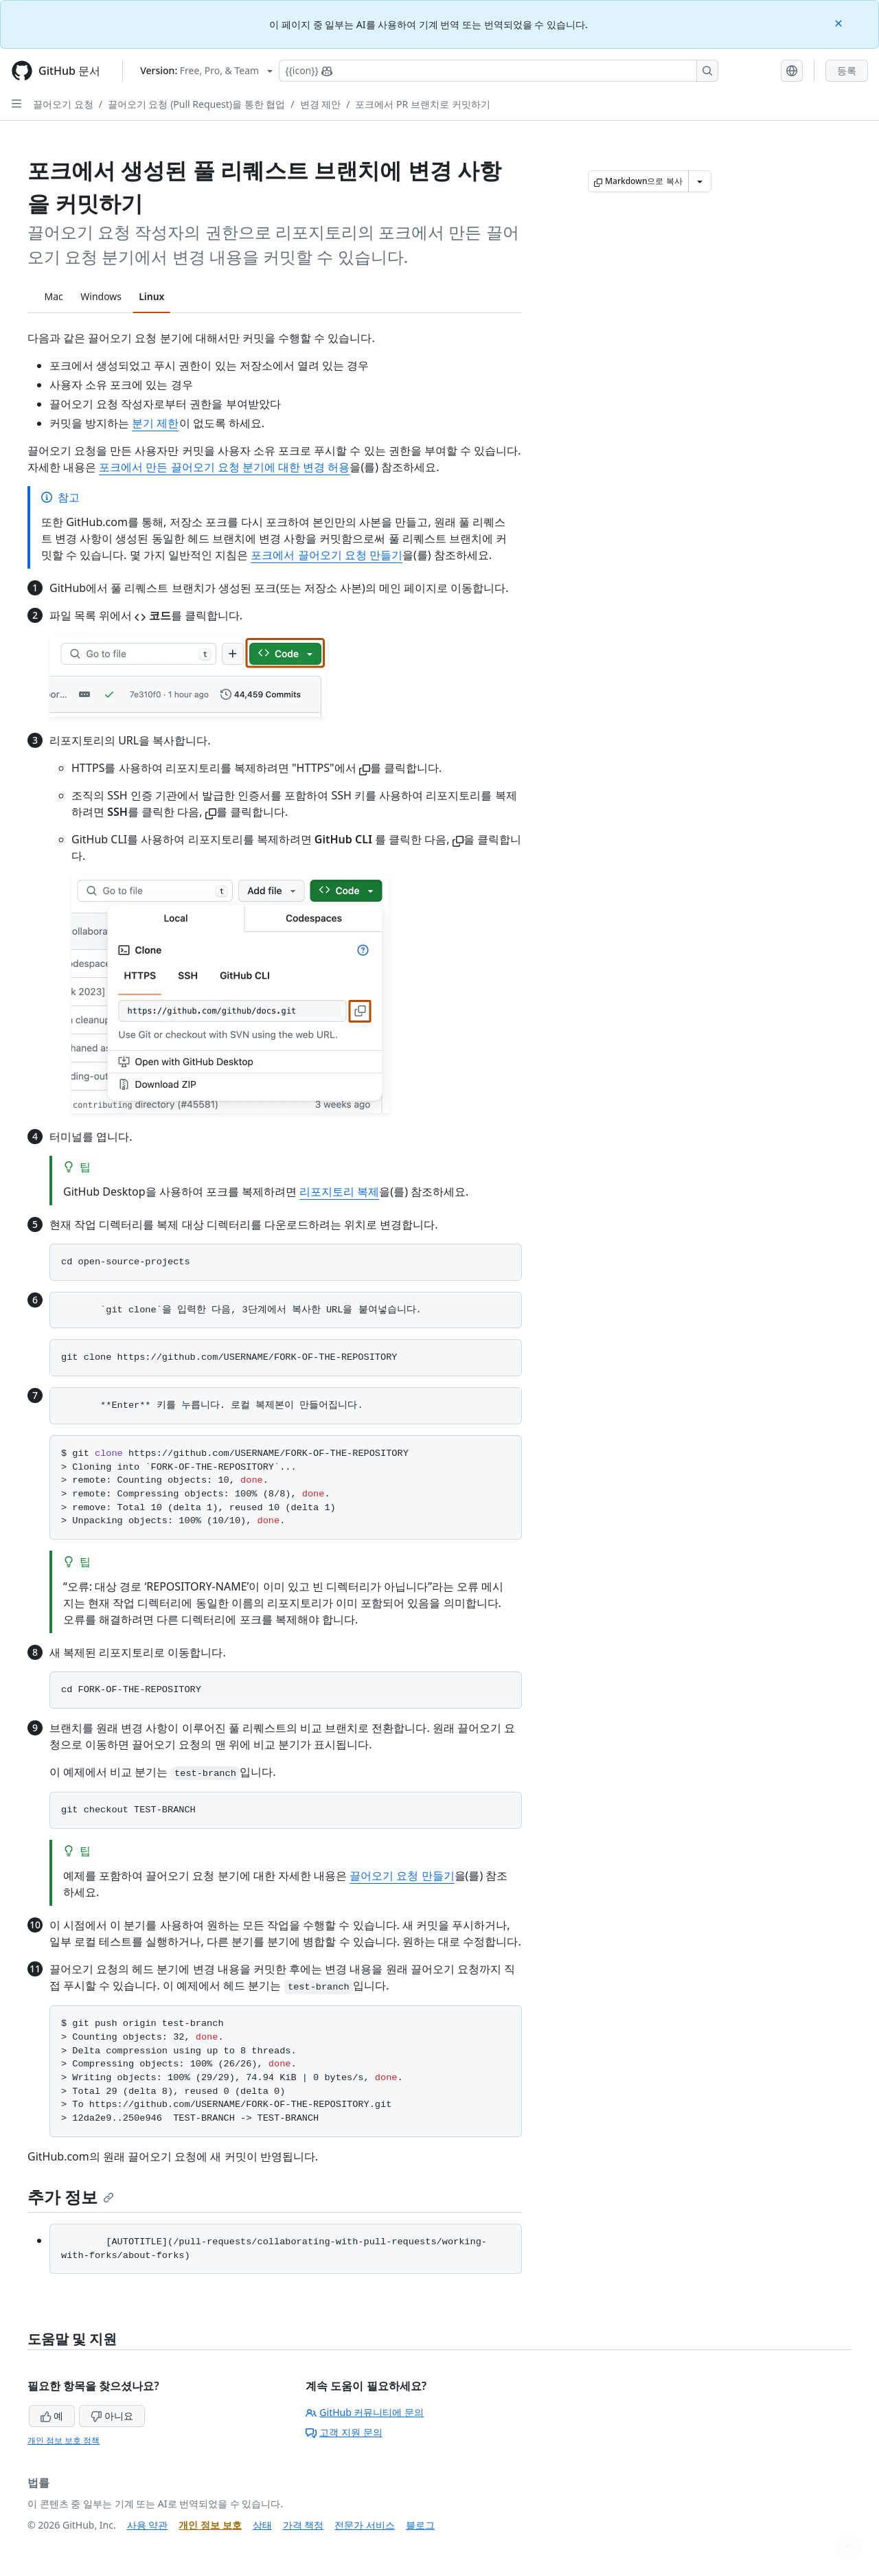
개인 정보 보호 (210, 2524)
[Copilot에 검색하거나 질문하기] (498, 71)
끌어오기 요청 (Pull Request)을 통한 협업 (196, 104)
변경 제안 (320, 104)
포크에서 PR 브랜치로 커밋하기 (422, 104)
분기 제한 (155, 423)
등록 (846, 70)
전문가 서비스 (364, 2524)
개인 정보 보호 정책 (63, 2440)
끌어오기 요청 (63, 104)
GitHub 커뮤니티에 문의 (365, 2412)
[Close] (840, 22)
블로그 (420, 2524)
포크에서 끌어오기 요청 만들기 (326, 554)
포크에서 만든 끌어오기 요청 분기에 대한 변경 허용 (224, 467)
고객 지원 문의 (344, 2432)
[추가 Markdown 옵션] (699, 181)
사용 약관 (147, 2524)
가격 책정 (303, 2524)
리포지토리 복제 (339, 1191)
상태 (262, 2524)
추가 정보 (70, 2196)
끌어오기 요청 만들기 (402, 1875)
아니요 (112, 2415)
